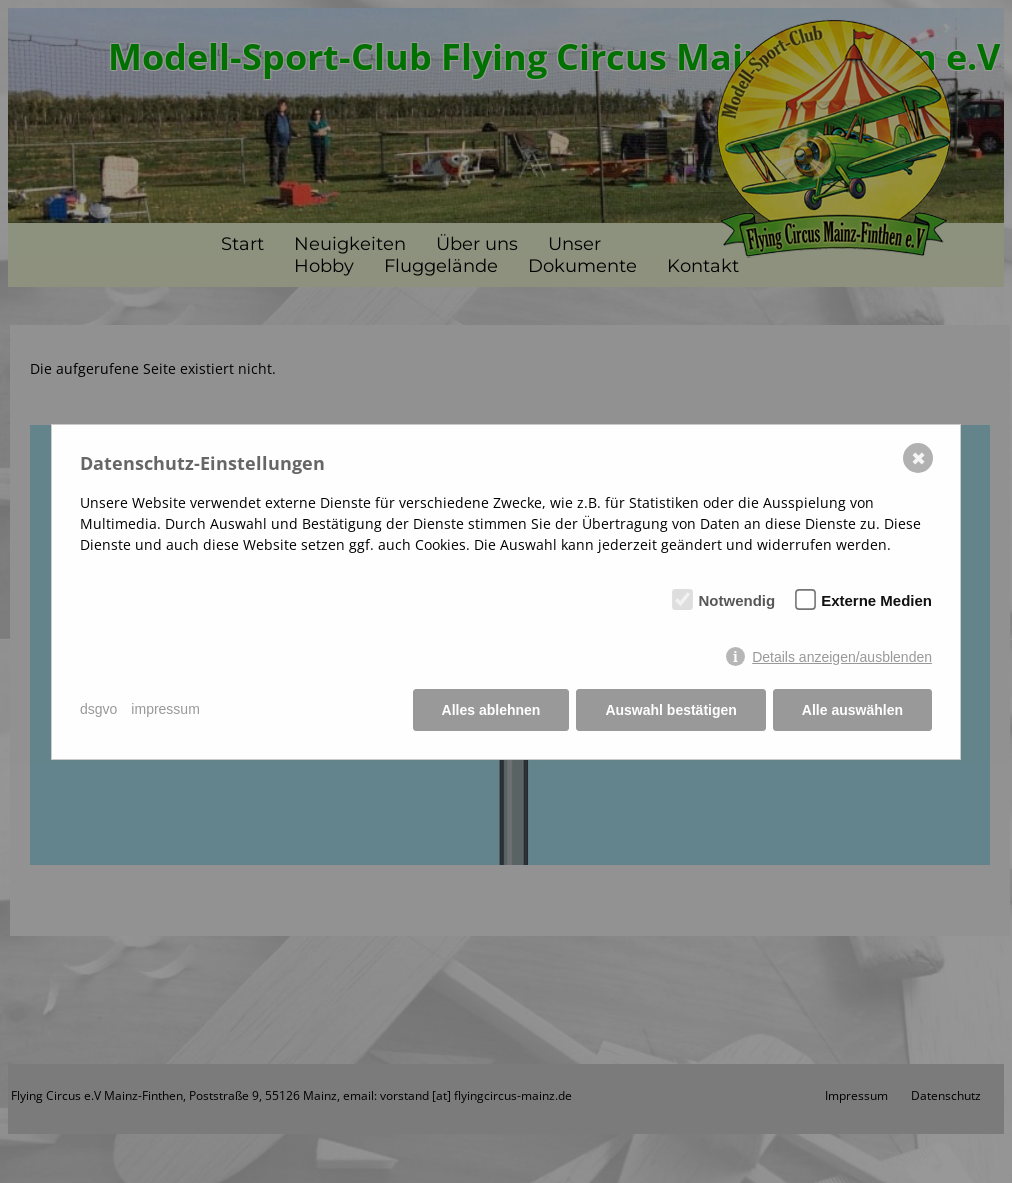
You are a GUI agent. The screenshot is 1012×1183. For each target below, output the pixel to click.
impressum (165, 709)
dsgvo (98, 709)
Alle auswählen (852, 710)
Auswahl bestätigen (670, 710)
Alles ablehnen (491, 710)
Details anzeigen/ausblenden (842, 657)
